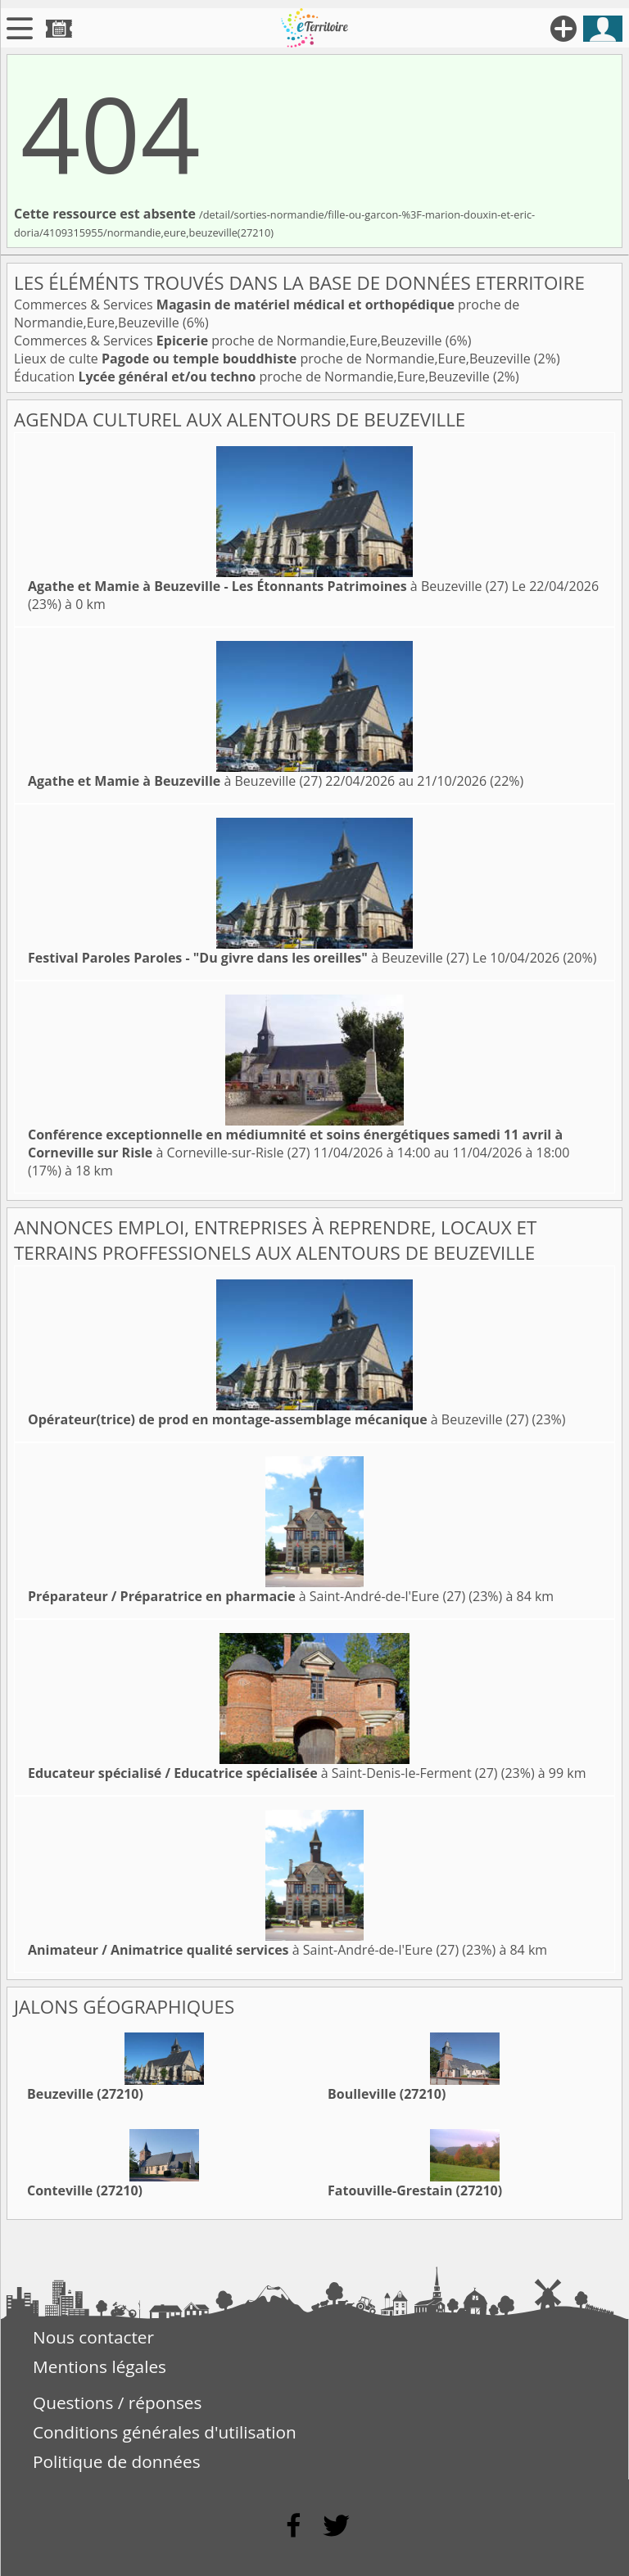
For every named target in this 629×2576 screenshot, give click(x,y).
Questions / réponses (117, 2402)
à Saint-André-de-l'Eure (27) (246, 1596)
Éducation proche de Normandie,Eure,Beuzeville (253, 377)
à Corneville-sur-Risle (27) (295, 1144)
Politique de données (117, 2461)
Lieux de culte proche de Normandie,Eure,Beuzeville (274, 359)
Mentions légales (99, 2366)
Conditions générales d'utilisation (164, 2431)
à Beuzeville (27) (268, 586)
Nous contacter (93, 2337)
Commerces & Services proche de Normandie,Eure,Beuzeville (230, 341)
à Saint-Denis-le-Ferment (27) (263, 1773)
